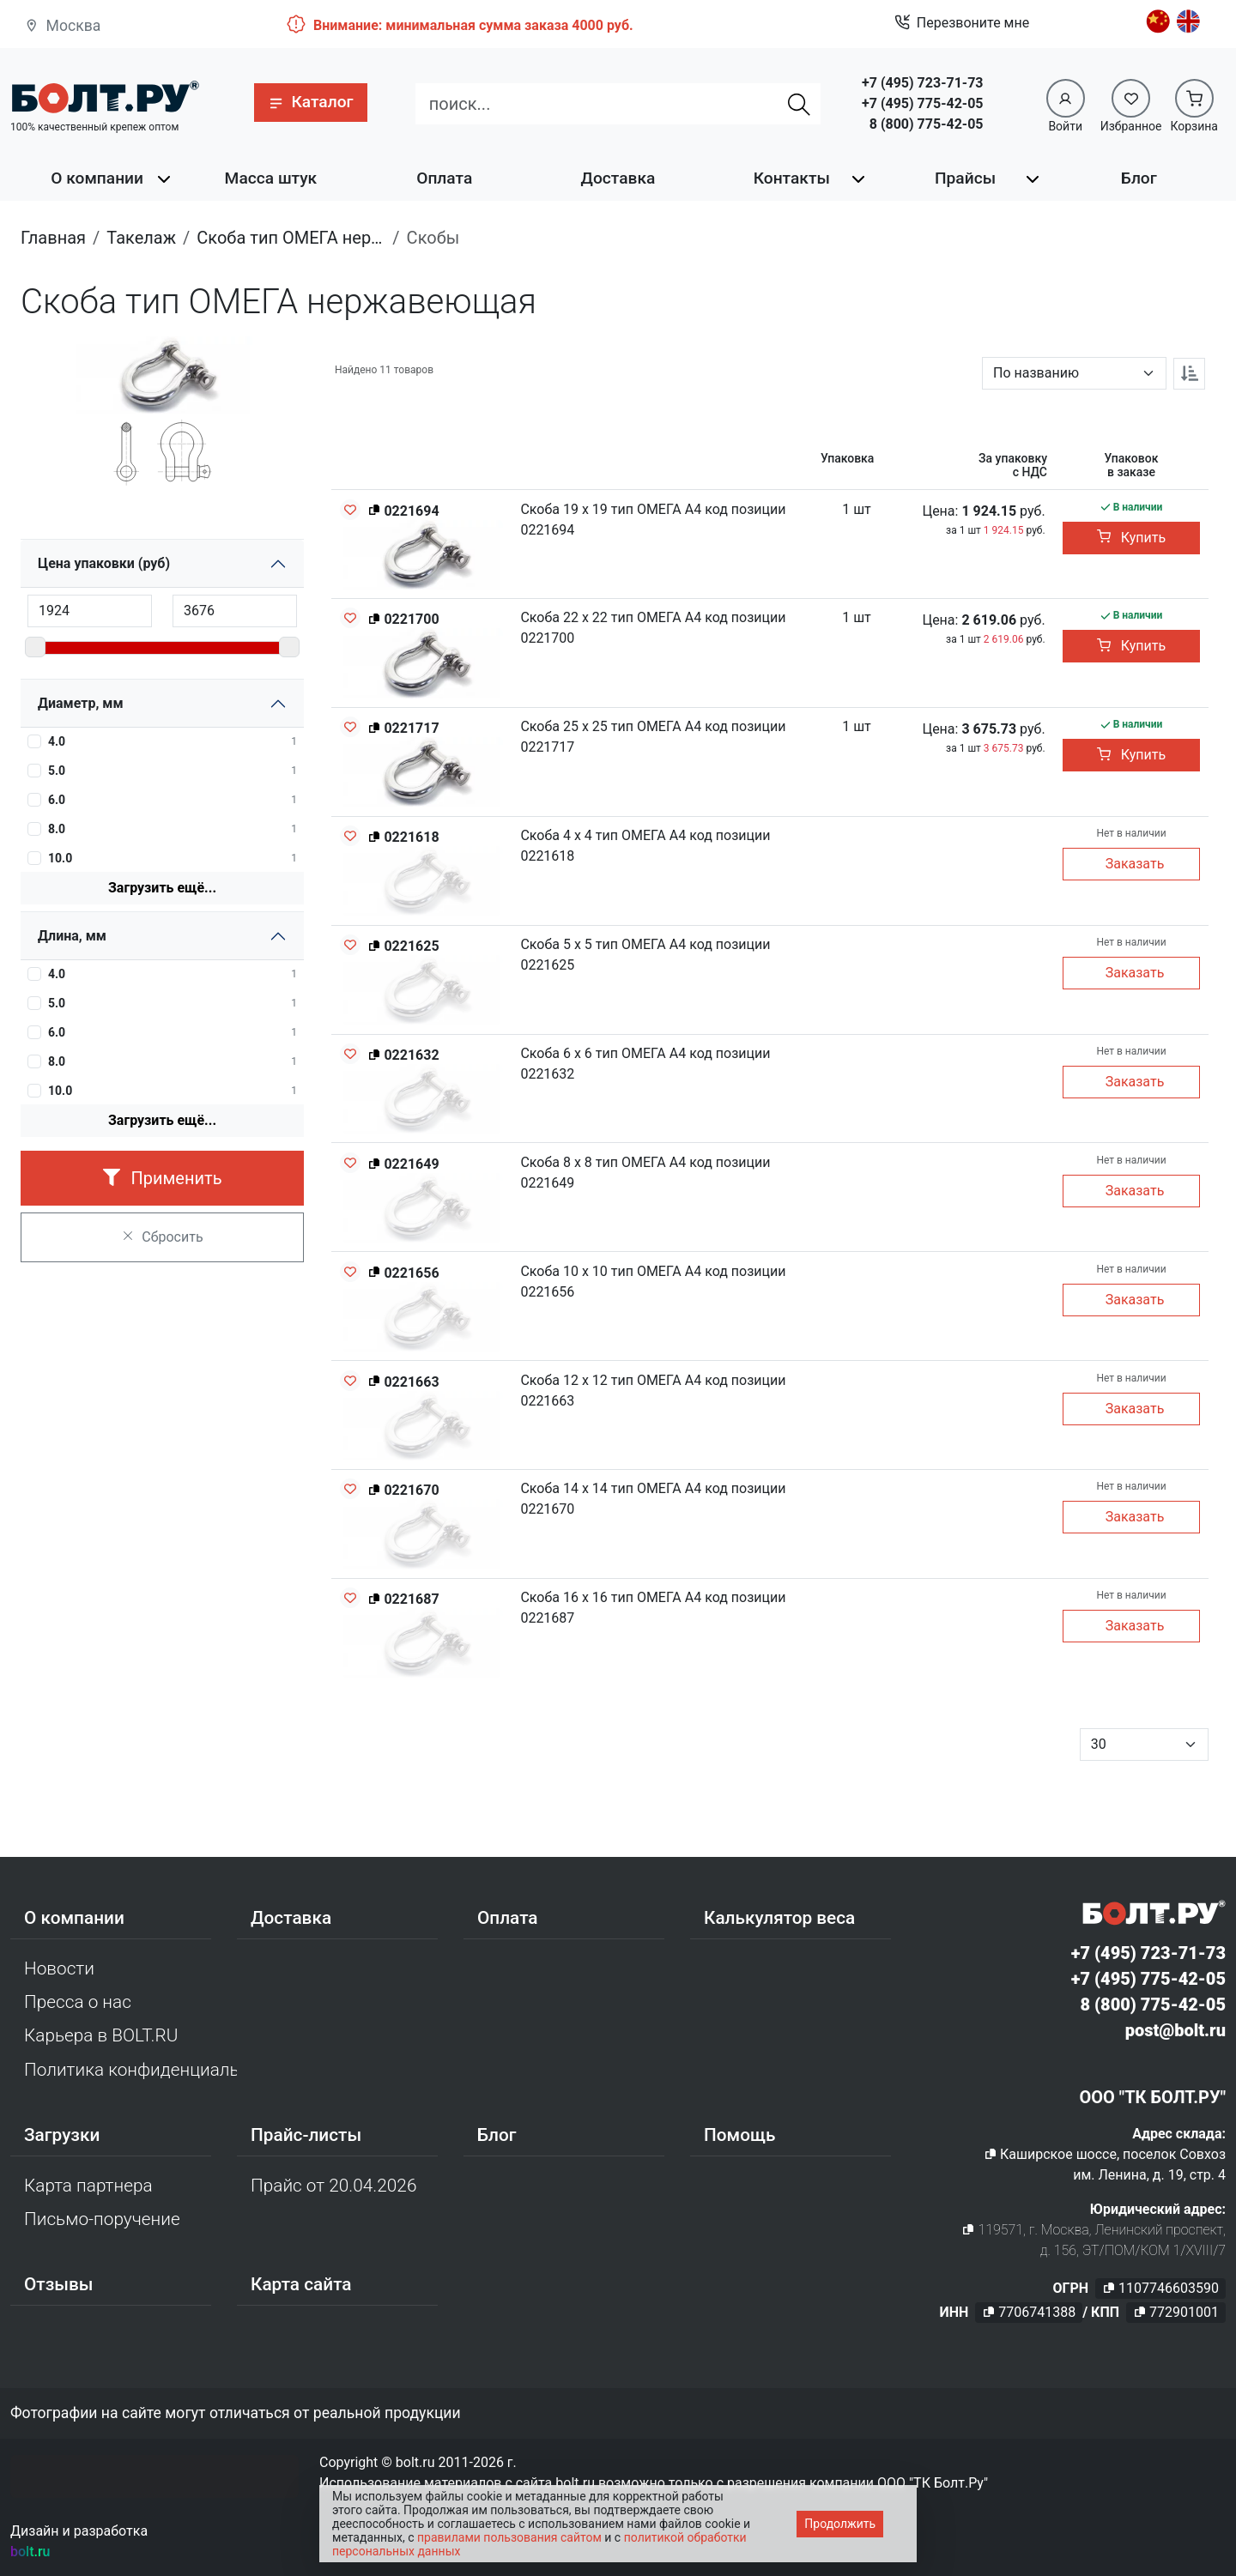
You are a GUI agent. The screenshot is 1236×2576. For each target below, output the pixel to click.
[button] (310, 102)
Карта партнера (88, 2185)
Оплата (444, 178)
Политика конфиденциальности (130, 2069)
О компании (97, 178)
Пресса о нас (77, 2002)
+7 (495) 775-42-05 (922, 103)
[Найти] (799, 103)
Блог (1139, 178)
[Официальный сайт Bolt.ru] (104, 96)
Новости (59, 1968)
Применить (162, 1178)
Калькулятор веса (779, 1918)
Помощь (739, 2135)
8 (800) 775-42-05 (926, 124)
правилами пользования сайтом (509, 2537)
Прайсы (965, 178)
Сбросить (162, 1237)
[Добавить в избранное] (350, 509)
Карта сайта (301, 2284)
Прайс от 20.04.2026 (333, 2185)
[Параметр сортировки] (1074, 373)
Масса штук (271, 178)
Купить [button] (1131, 537)
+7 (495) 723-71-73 (922, 83)
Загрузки (62, 2135)
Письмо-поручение (102, 2219)
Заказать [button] (1135, 864)
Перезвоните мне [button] (961, 23)
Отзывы (59, 2284)
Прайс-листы (306, 2135)
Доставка (618, 178)
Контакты (792, 178)
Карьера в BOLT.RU (101, 2035)
